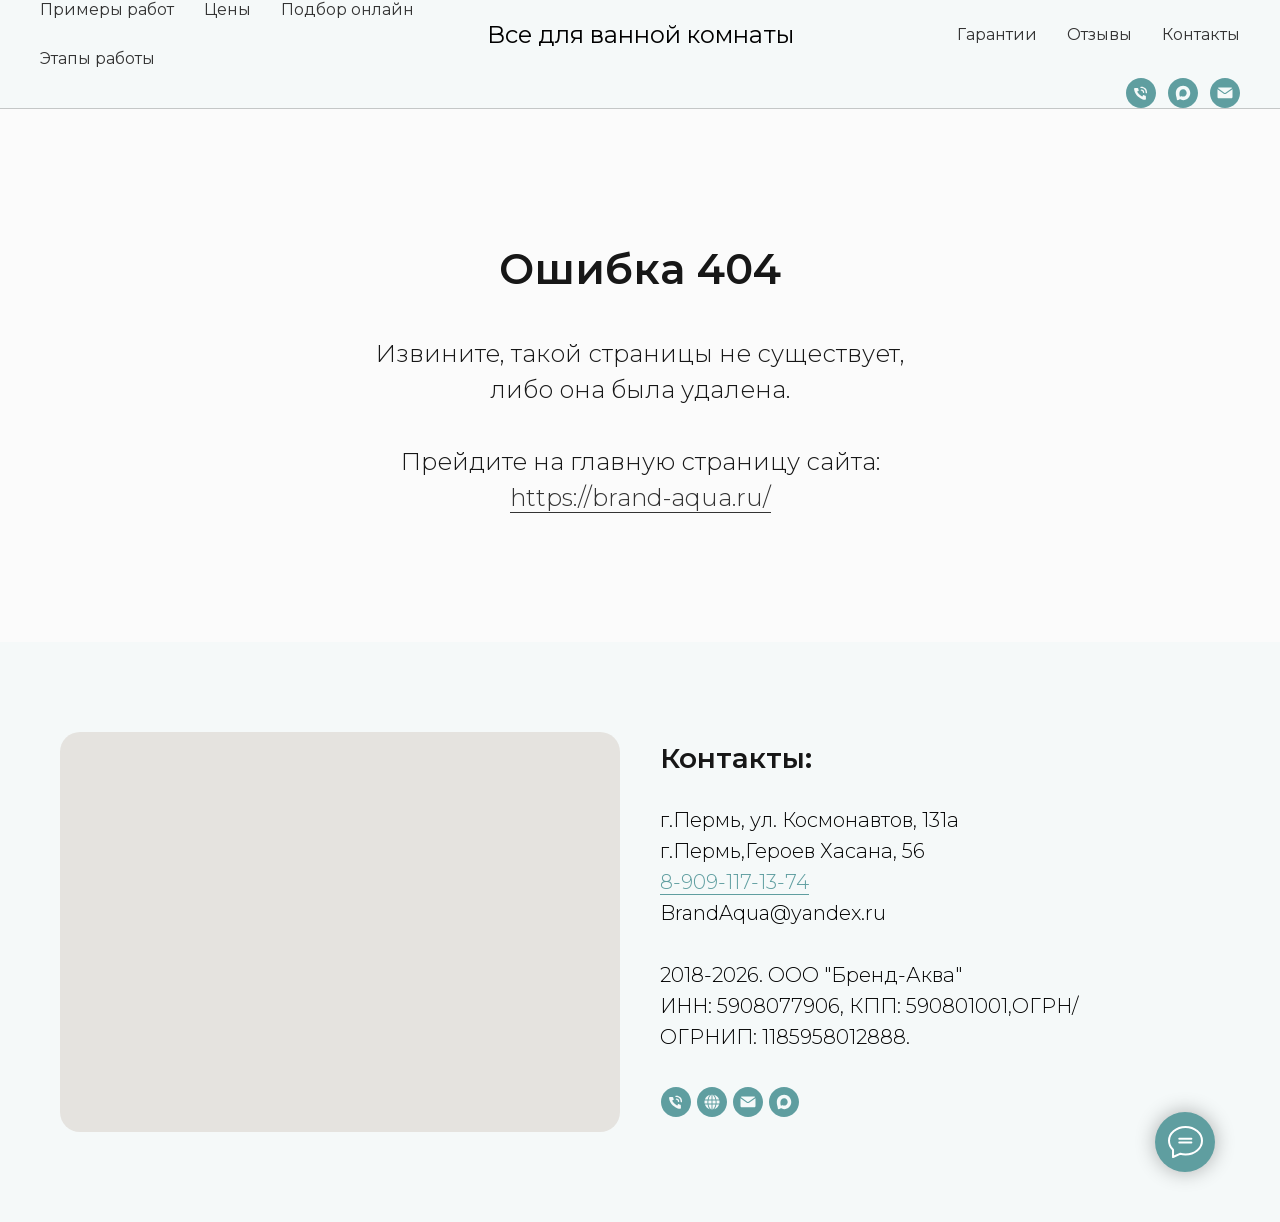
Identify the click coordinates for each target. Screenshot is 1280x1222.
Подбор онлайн (347, 9)
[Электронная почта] (1225, 93)
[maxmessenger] (1183, 93)
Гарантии (997, 34)
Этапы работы (97, 58)
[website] (712, 1102)
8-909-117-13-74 (734, 882)
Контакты (1201, 34)
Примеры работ (107, 9)
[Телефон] (1141, 93)
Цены (227, 9)
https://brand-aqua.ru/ (640, 497)
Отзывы (1099, 34)
